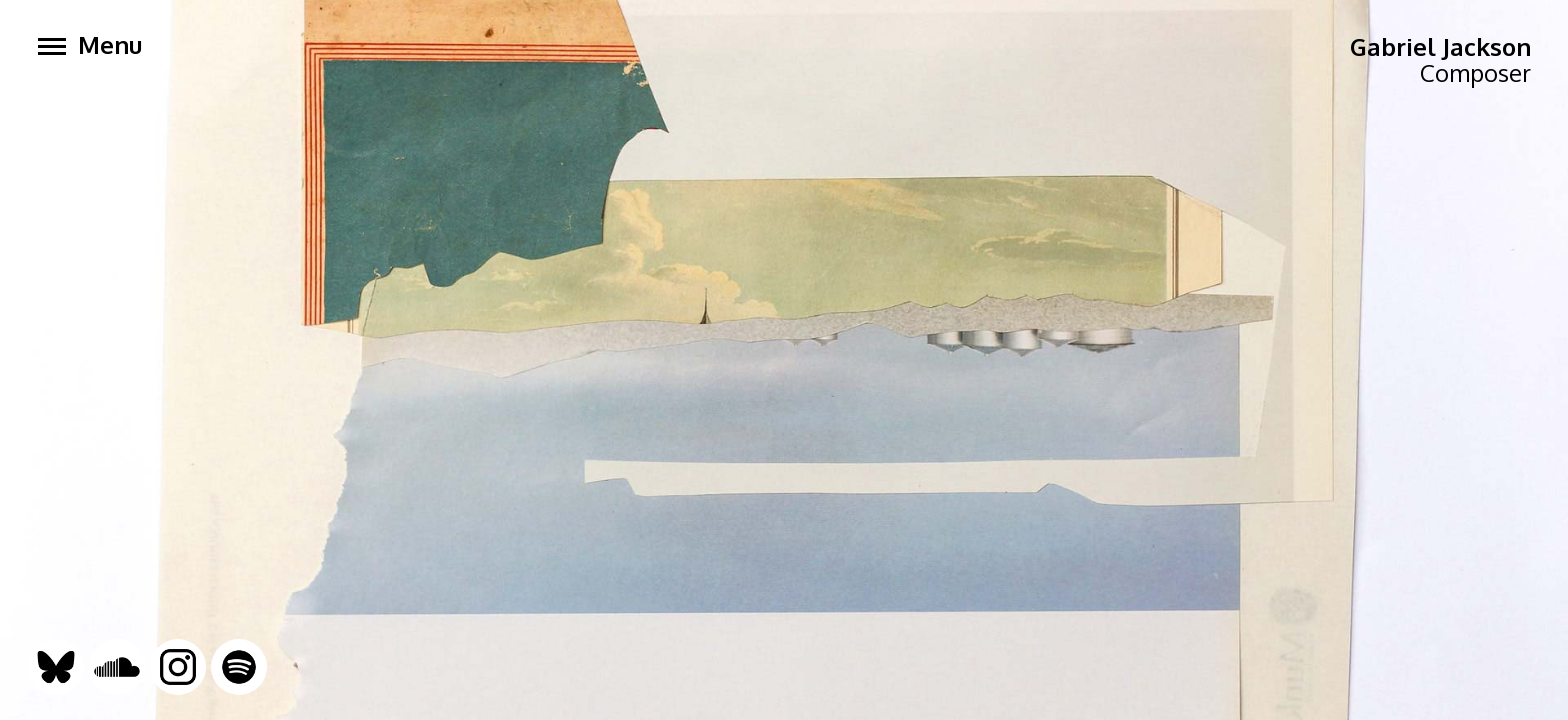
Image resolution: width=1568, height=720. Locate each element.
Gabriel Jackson (1440, 46)
